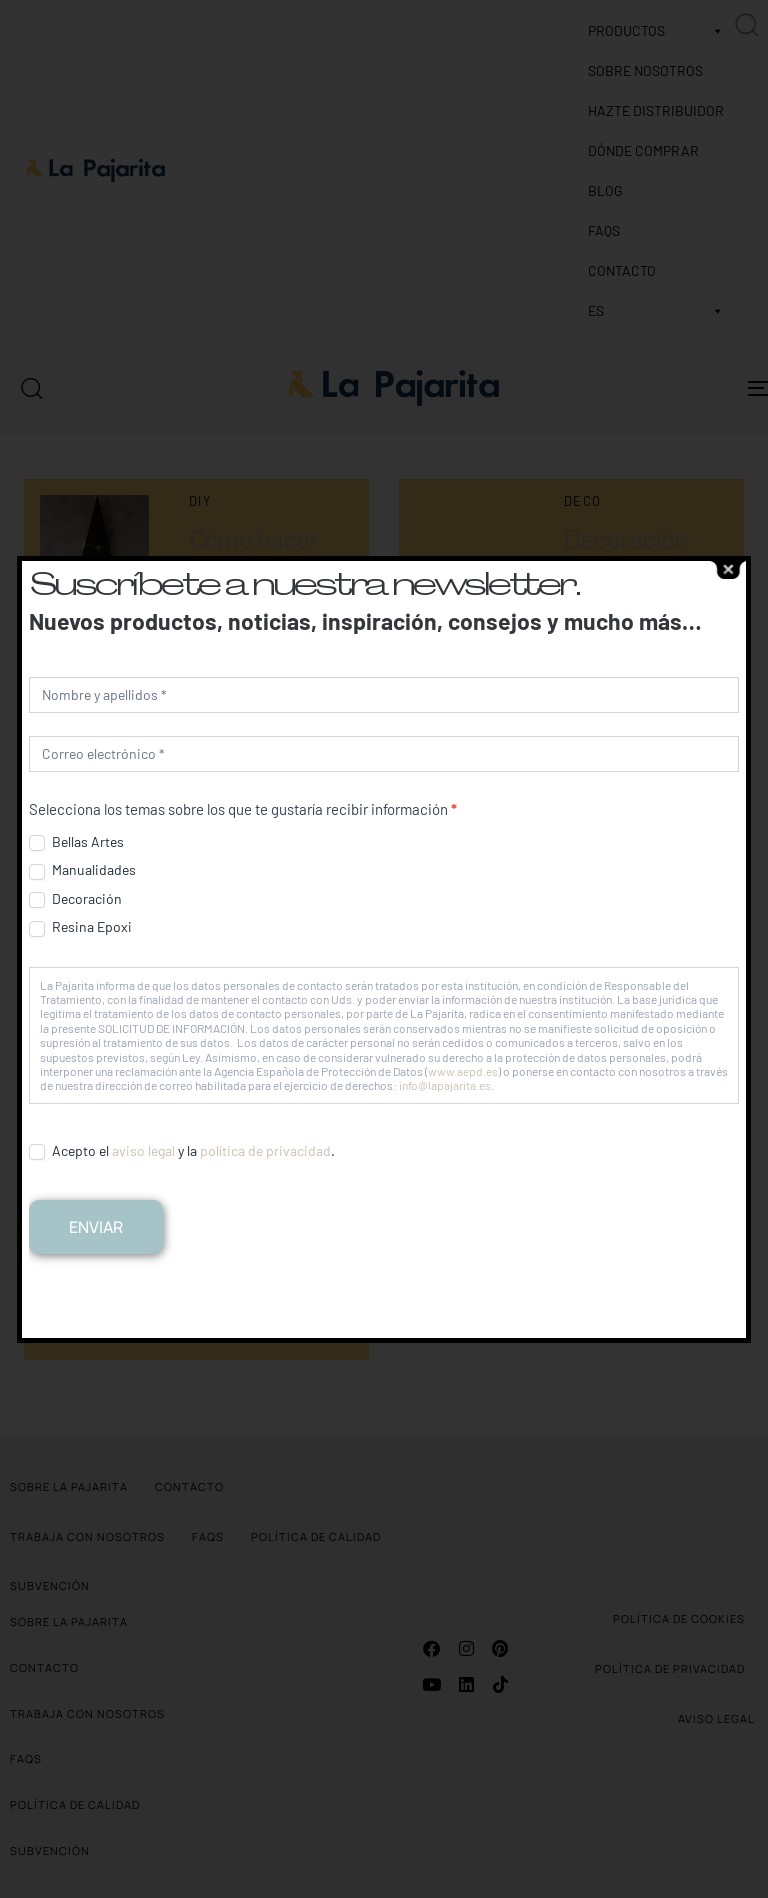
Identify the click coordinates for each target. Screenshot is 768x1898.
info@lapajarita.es (445, 1085)
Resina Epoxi (80, 927)
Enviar (96, 1227)
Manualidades (82, 870)
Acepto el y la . (182, 1151)
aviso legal (143, 1150)
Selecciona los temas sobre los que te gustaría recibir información (243, 809)
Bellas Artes (76, 842)
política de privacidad (265, 1150)
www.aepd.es (463, 1071)
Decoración (75, 899)
